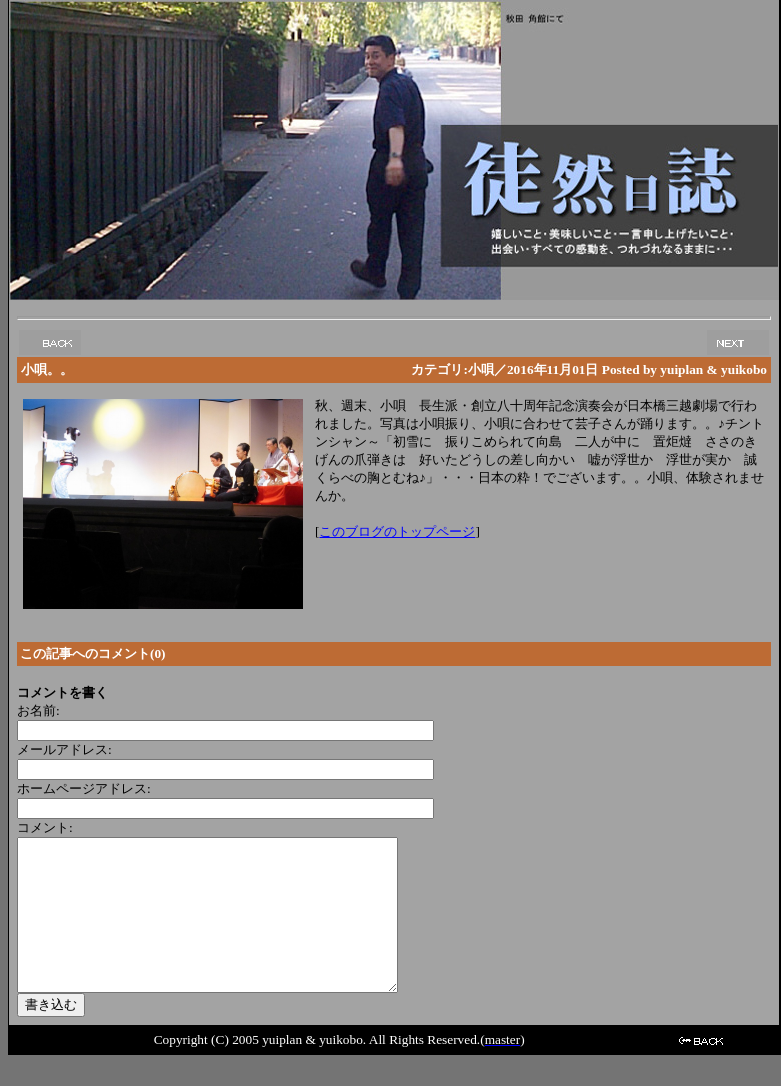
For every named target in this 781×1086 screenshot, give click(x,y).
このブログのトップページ (397, 531)
